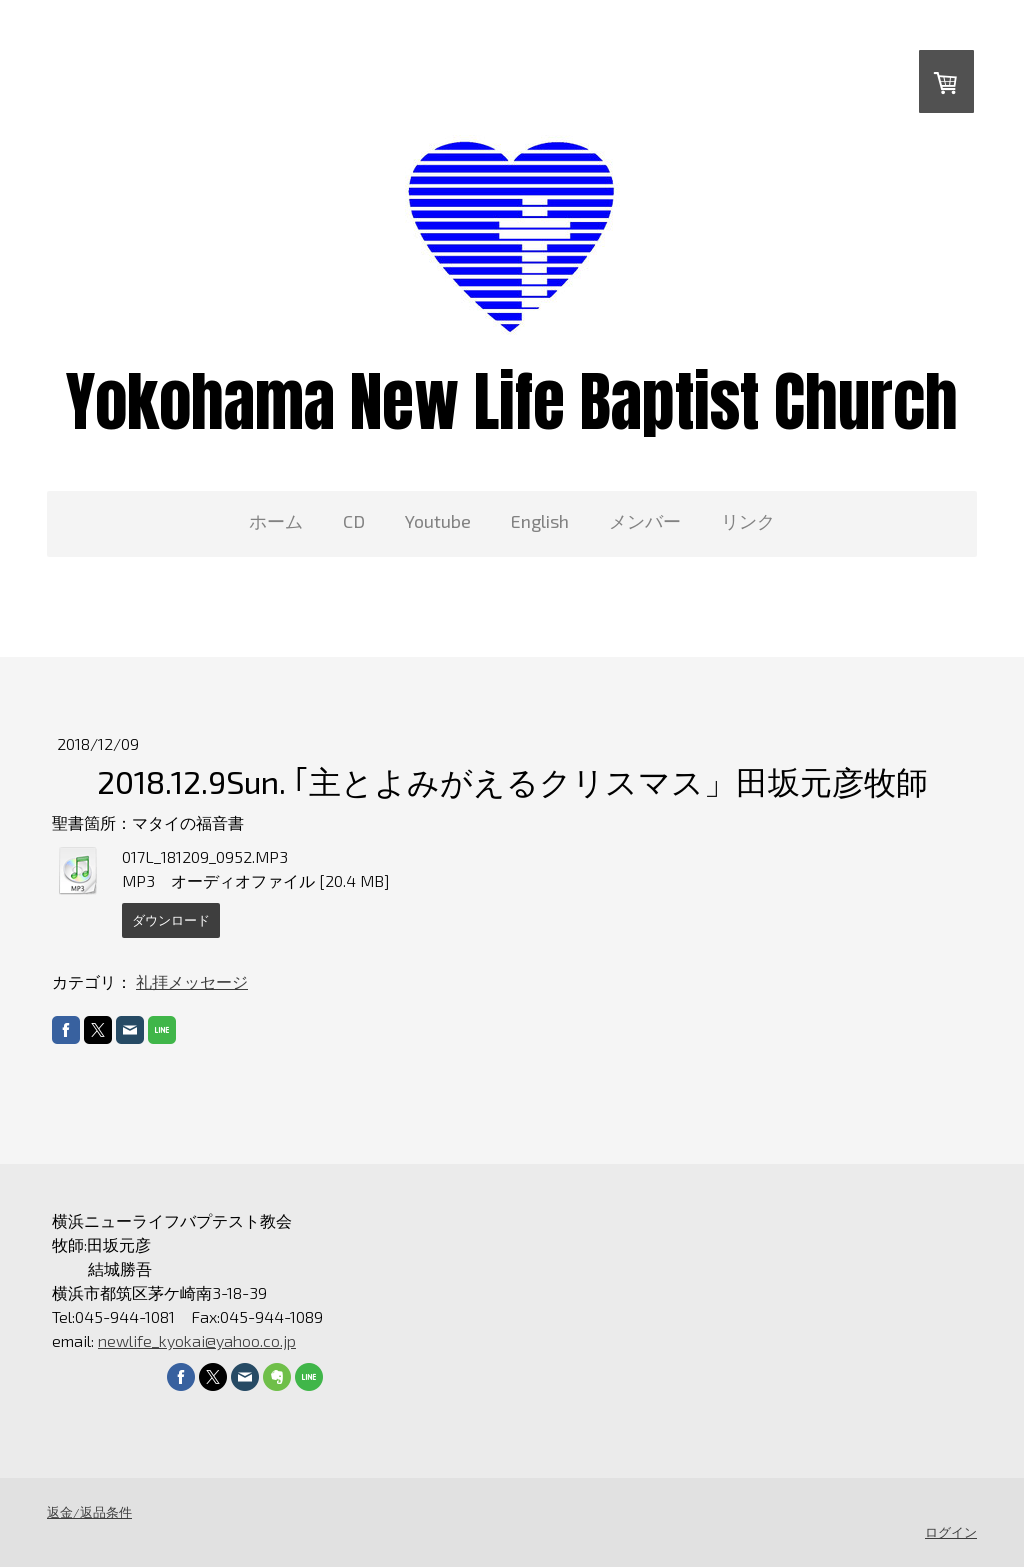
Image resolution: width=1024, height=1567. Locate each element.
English (540, 521)
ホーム (276, 521)
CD (354, 521)
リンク (748, 521)
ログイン (951, 1532)
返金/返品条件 (89, 1512)
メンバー (645, 521)
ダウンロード (171, 920)
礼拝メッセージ (192, 981)
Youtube (438, 521)
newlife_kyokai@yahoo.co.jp (197, 1340)
